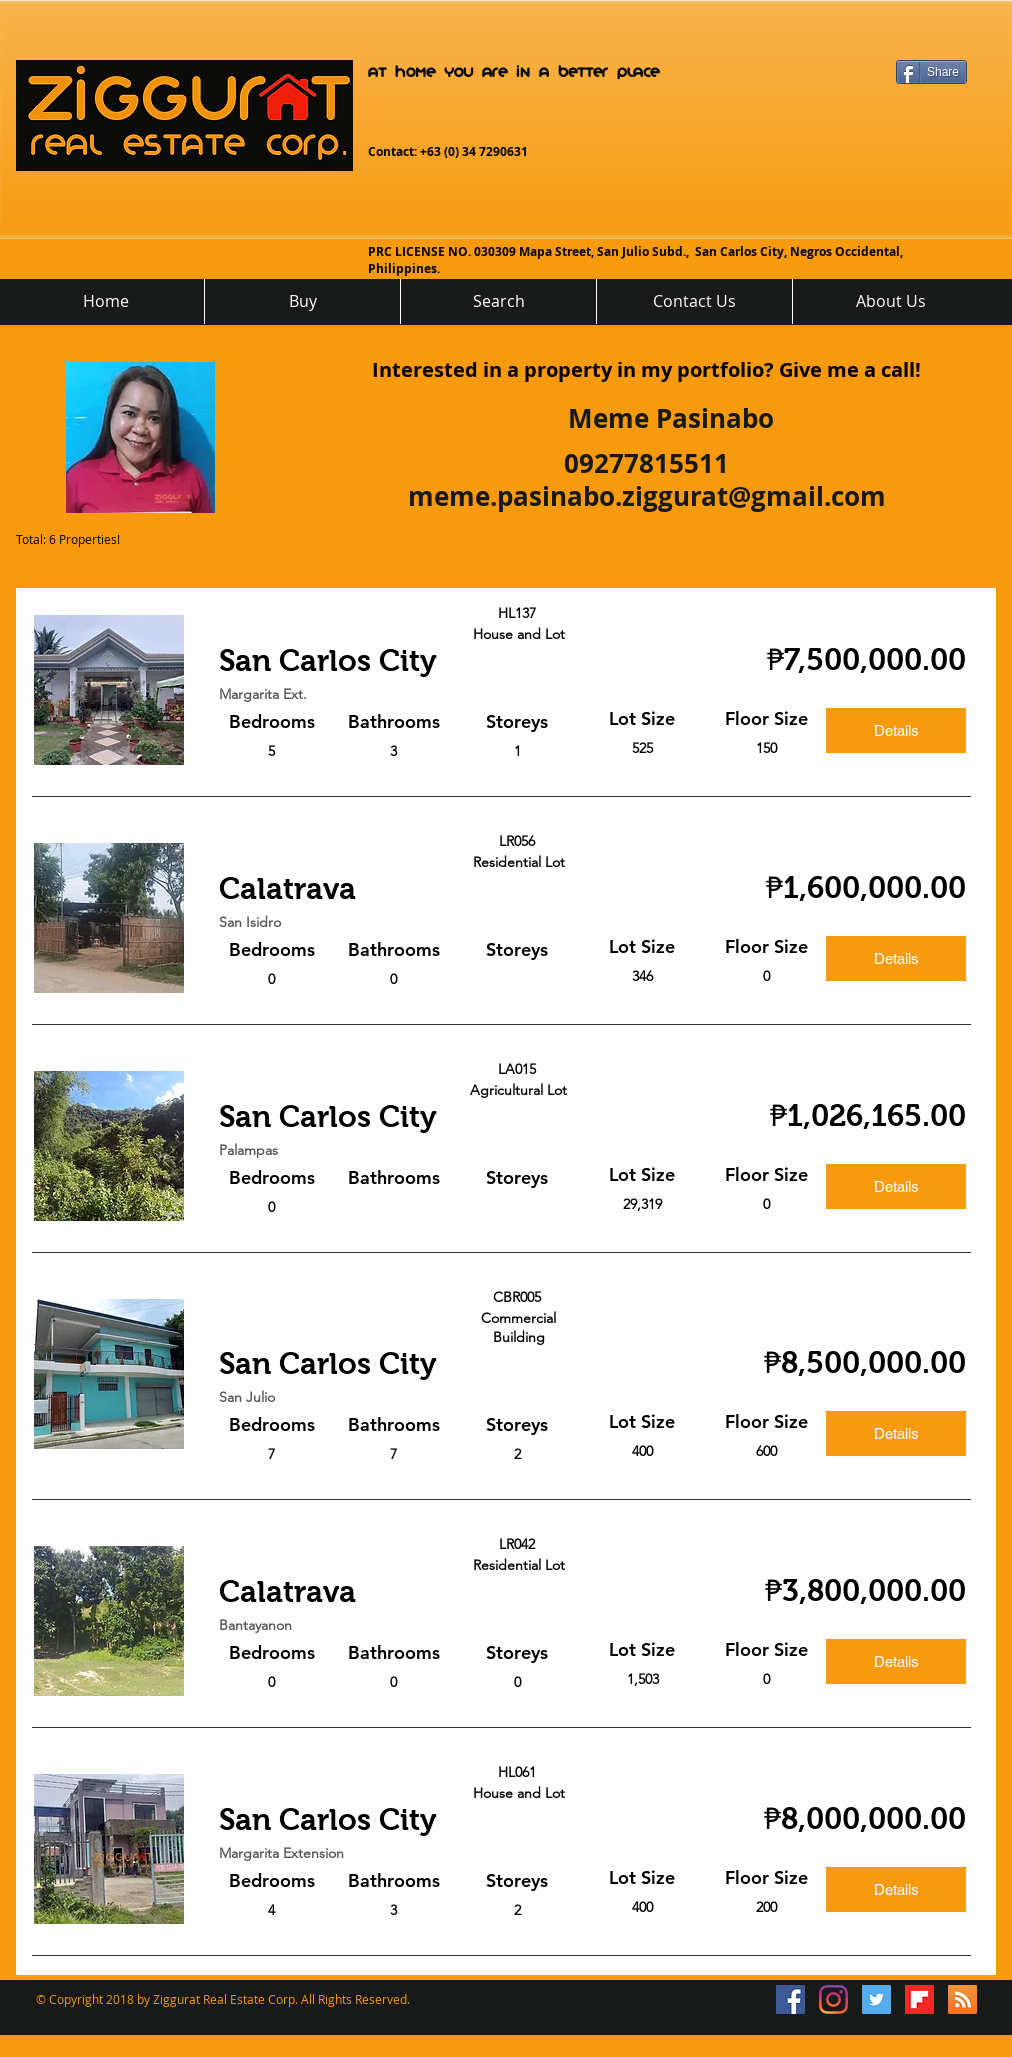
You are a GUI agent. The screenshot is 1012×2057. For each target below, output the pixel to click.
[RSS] (962, 1999)
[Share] (931, 72)
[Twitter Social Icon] (876, 1999)
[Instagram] (833, 1999)
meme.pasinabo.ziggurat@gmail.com (647, 496)
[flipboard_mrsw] (919, 1999)
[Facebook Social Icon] (790, 1999)
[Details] (896, 730)
